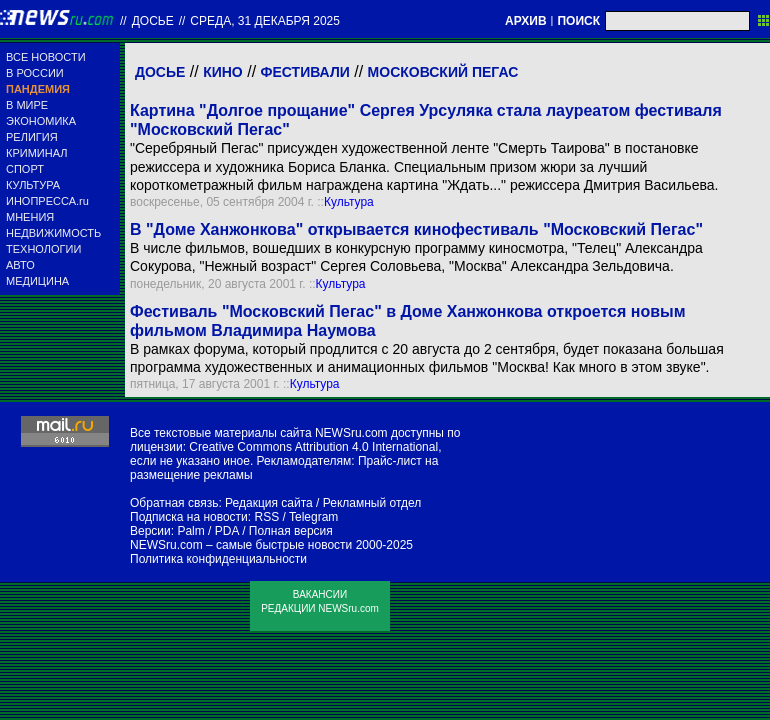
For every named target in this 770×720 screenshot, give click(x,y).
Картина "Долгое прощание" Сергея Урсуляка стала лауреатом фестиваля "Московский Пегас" (426, 120)
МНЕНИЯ (30, 217)
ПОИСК (578, 21)
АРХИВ (526, 21)
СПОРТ (25, 169)
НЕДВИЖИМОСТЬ (53, 233)
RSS (266, 517)
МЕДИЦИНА (37, 281)
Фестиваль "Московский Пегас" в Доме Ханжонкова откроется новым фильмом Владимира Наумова (407, 321)
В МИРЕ (27, 105)
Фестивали (305, 72)
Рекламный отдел (372, 503)
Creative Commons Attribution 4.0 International (313, 447)
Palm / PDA (207, 531)
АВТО (20, 265)
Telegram (313, 517)
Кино (223, 72)
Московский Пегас (443, 72)
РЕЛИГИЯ (32, 137)
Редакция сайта (269, 503)
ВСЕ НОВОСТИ (46, 57)
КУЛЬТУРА (33, 185)
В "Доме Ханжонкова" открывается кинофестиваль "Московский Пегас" (416, 229)
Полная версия (291, 531)
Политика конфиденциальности (218, 559)
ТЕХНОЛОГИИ (43, 249)
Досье (160, 72)
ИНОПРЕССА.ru (47, 201)
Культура (349, 202)
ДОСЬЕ (153, 21)
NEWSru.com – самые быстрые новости (241, 545)
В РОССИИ (35, 73)
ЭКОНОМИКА (41, 121)
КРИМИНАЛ (36, 153)
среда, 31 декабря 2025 (265, 21)
